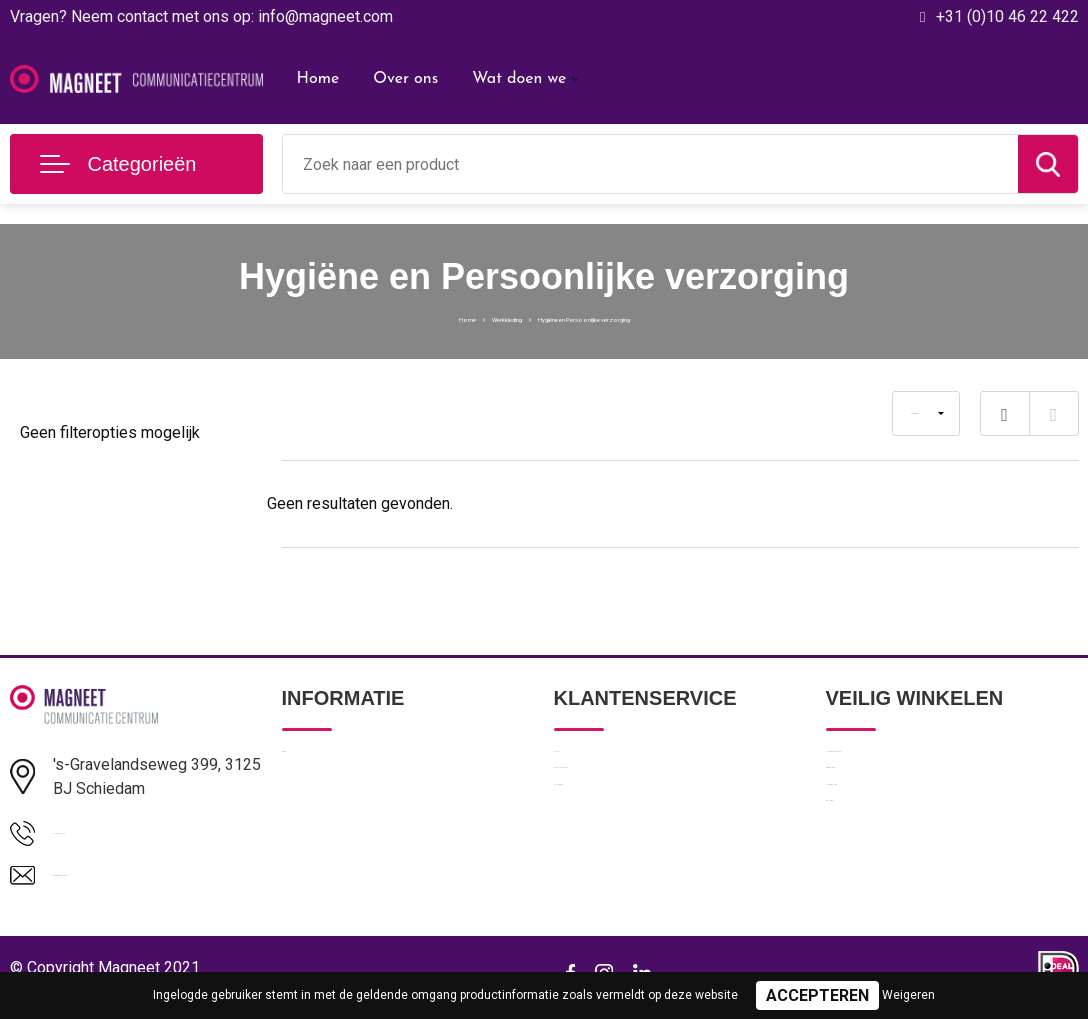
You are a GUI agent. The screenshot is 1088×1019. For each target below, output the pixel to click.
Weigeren (908, 995)
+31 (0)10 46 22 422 (1007, 16)
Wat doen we (519, 79)
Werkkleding (450, 317)
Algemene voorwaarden (904, 765)
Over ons (405, 79)
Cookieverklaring (880, 851)
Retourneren (594, 851)
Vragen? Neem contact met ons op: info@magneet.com (201, 16)
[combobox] (650, 164)
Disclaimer (860, 894)
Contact (580, 765)
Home (318, 79)
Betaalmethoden (608, 808)
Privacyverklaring (880, 808)
